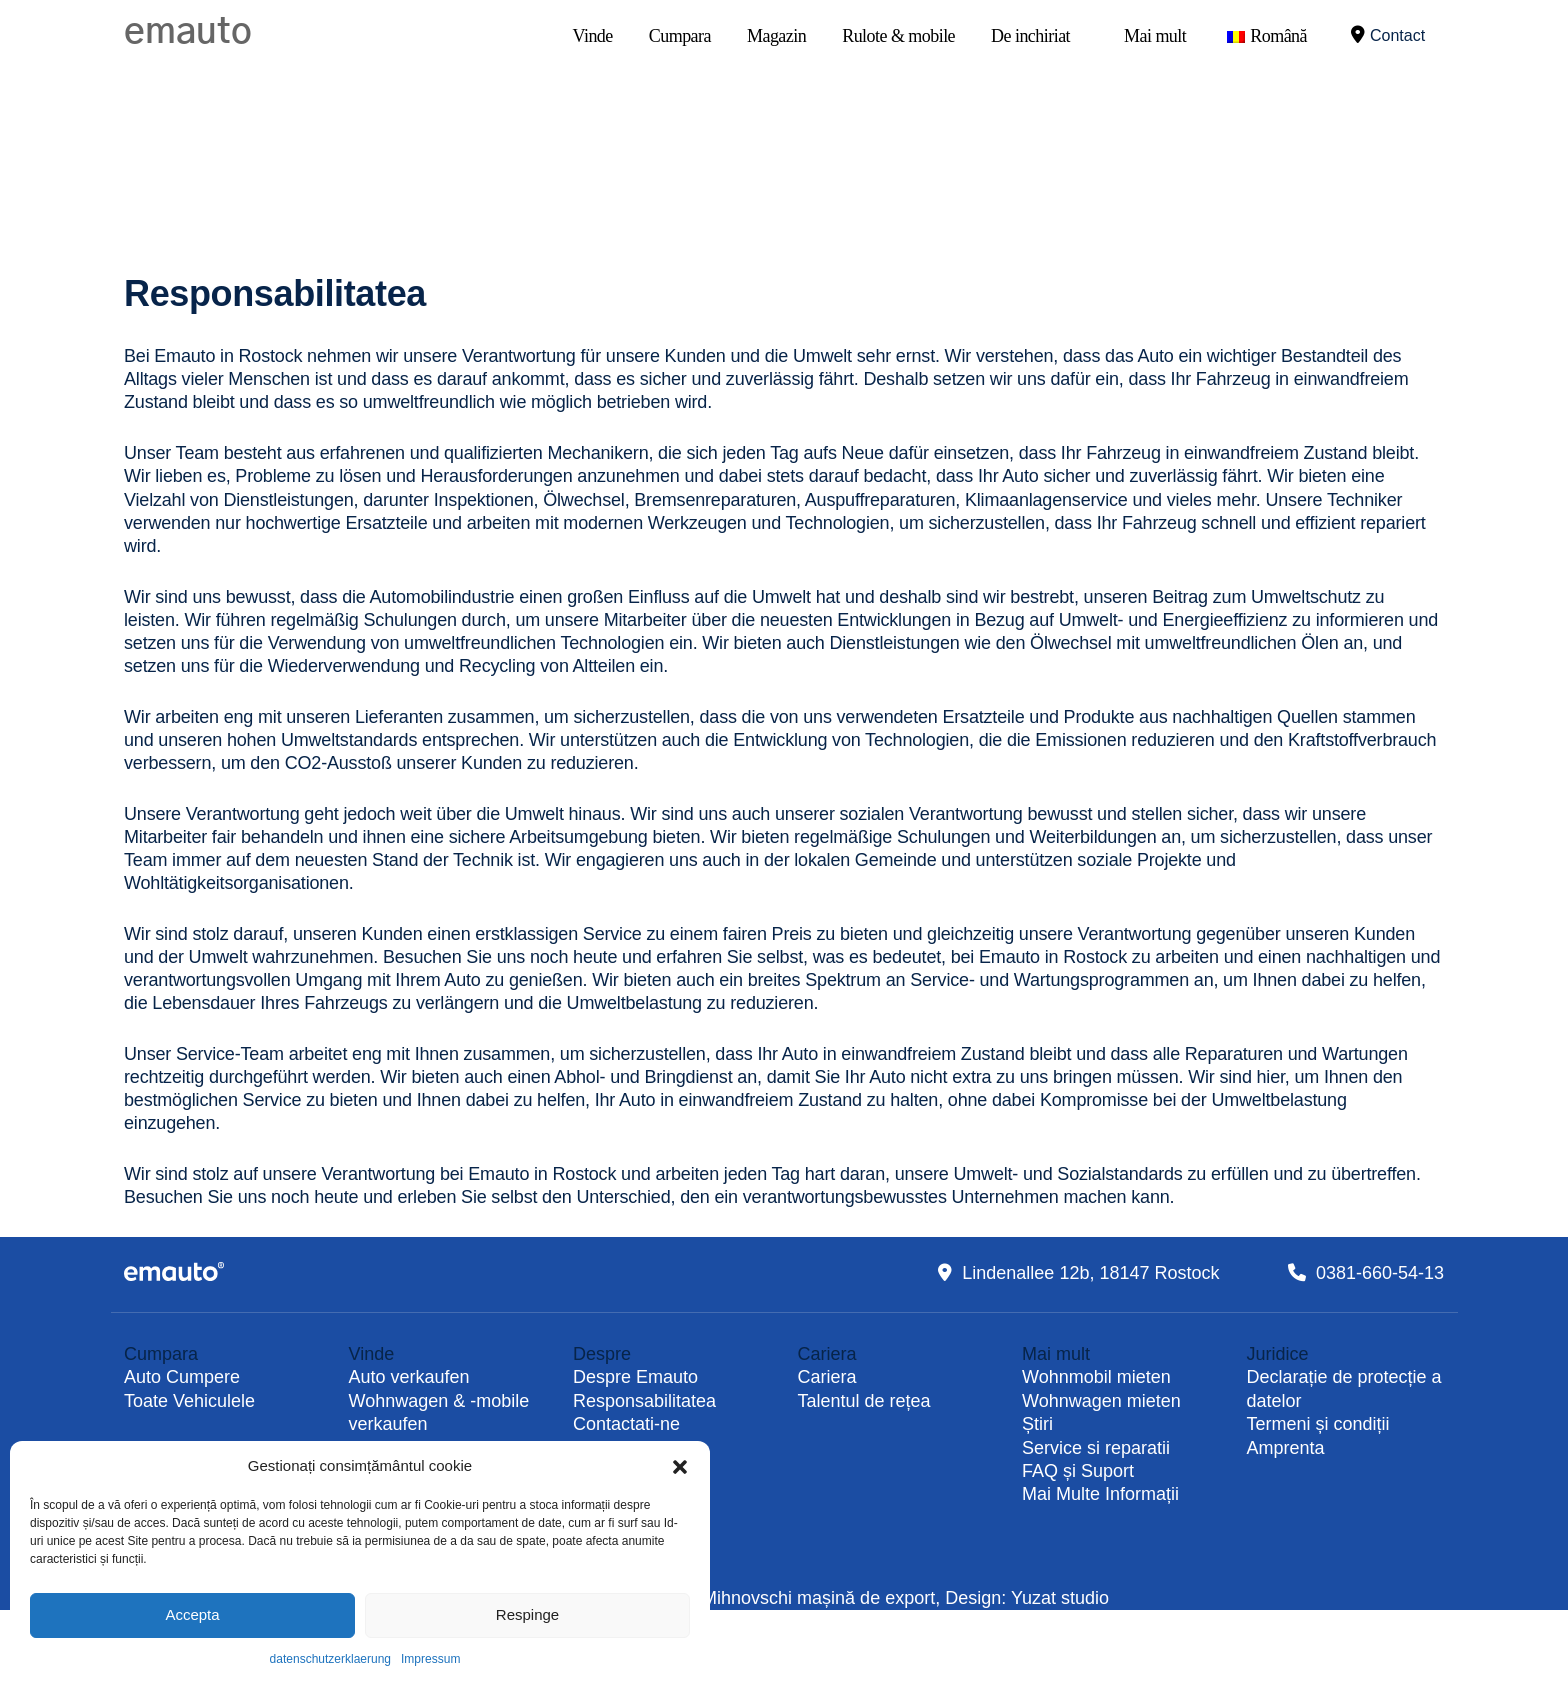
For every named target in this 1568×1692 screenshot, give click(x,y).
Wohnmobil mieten (1096, 1377)
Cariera (827, 1377)
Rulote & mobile (898, 36)
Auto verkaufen (409, 1377)
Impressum (430, 1659)
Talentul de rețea (864, 1401)
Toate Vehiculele (189, 1401)
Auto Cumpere (182, 1377)
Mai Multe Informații (1100, 1494)
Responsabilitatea (644, 1401)
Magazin (776, 36)
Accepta (192, 1614)
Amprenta (1286, 1448)
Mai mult (1155, 36)
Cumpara (680, 36)
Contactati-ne (626, 1424)
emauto (188, 32)
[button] (680, 1466)
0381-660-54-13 (1380, 1273)
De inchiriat (1030, 36)
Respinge (527, 1614)
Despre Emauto (635, 1377)
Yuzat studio (1060, 1598)
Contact (1388, 34)
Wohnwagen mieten (1101, 1401)
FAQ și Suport (1078, 1471)
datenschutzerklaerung (330, 1659)
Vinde (593, 36)
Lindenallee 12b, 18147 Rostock (1090, 1273)
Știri (1037, 1424)
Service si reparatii (1096, 1448)
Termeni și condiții (1318, 1424)
